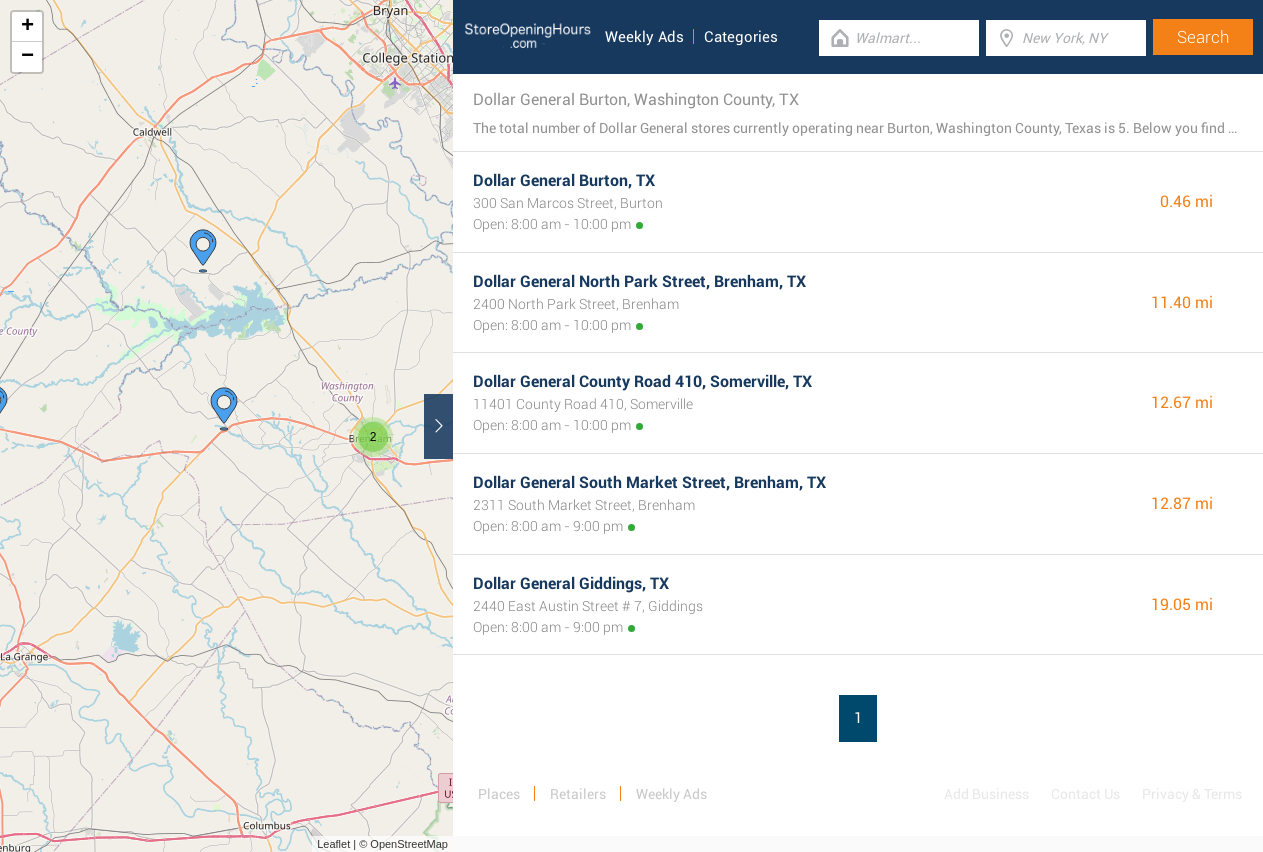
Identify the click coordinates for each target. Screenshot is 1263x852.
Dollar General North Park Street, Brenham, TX (639, 281)
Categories (741, 37)
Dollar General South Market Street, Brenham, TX (649, 482)
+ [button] (27, 27)
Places (499, 794)
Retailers (578, 794)
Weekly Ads (644, 37)
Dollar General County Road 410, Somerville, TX (642, 381)
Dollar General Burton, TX (564, 180)
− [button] (27, 57)
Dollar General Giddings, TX (571, 583)
